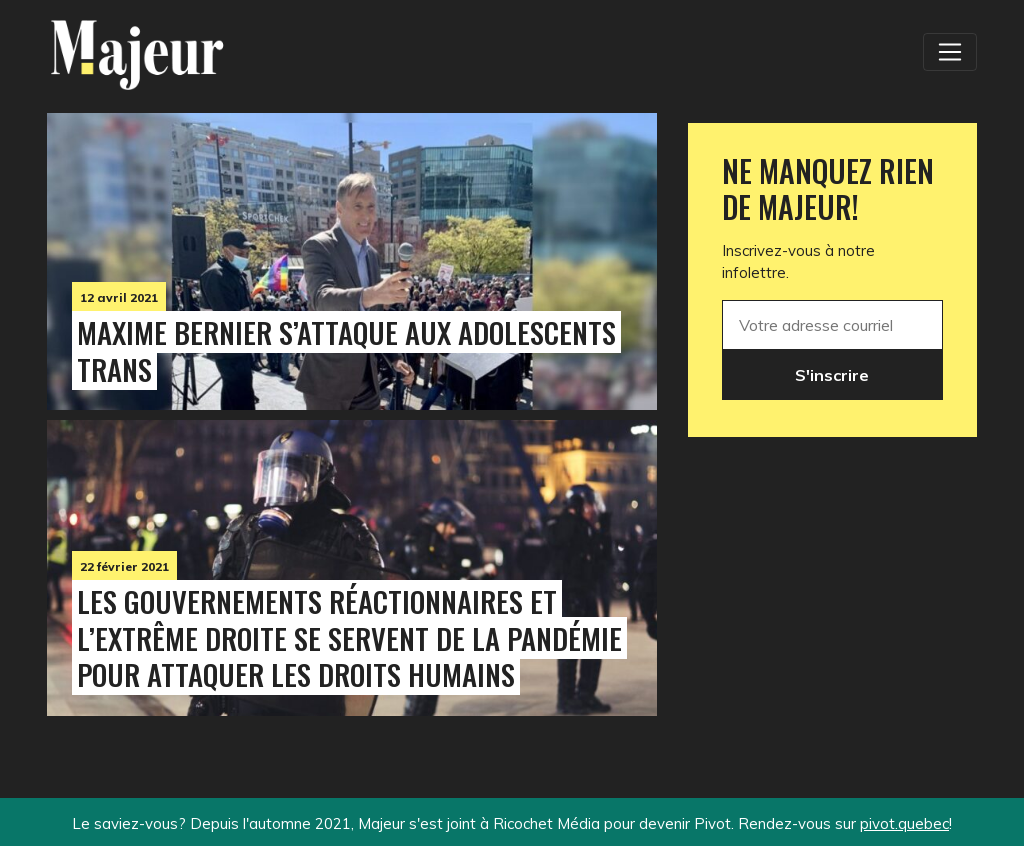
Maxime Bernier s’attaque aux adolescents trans (346, 350)
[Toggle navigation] (950, 52)
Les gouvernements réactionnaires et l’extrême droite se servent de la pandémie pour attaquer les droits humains (349, 638)
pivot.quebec (904, 823)
